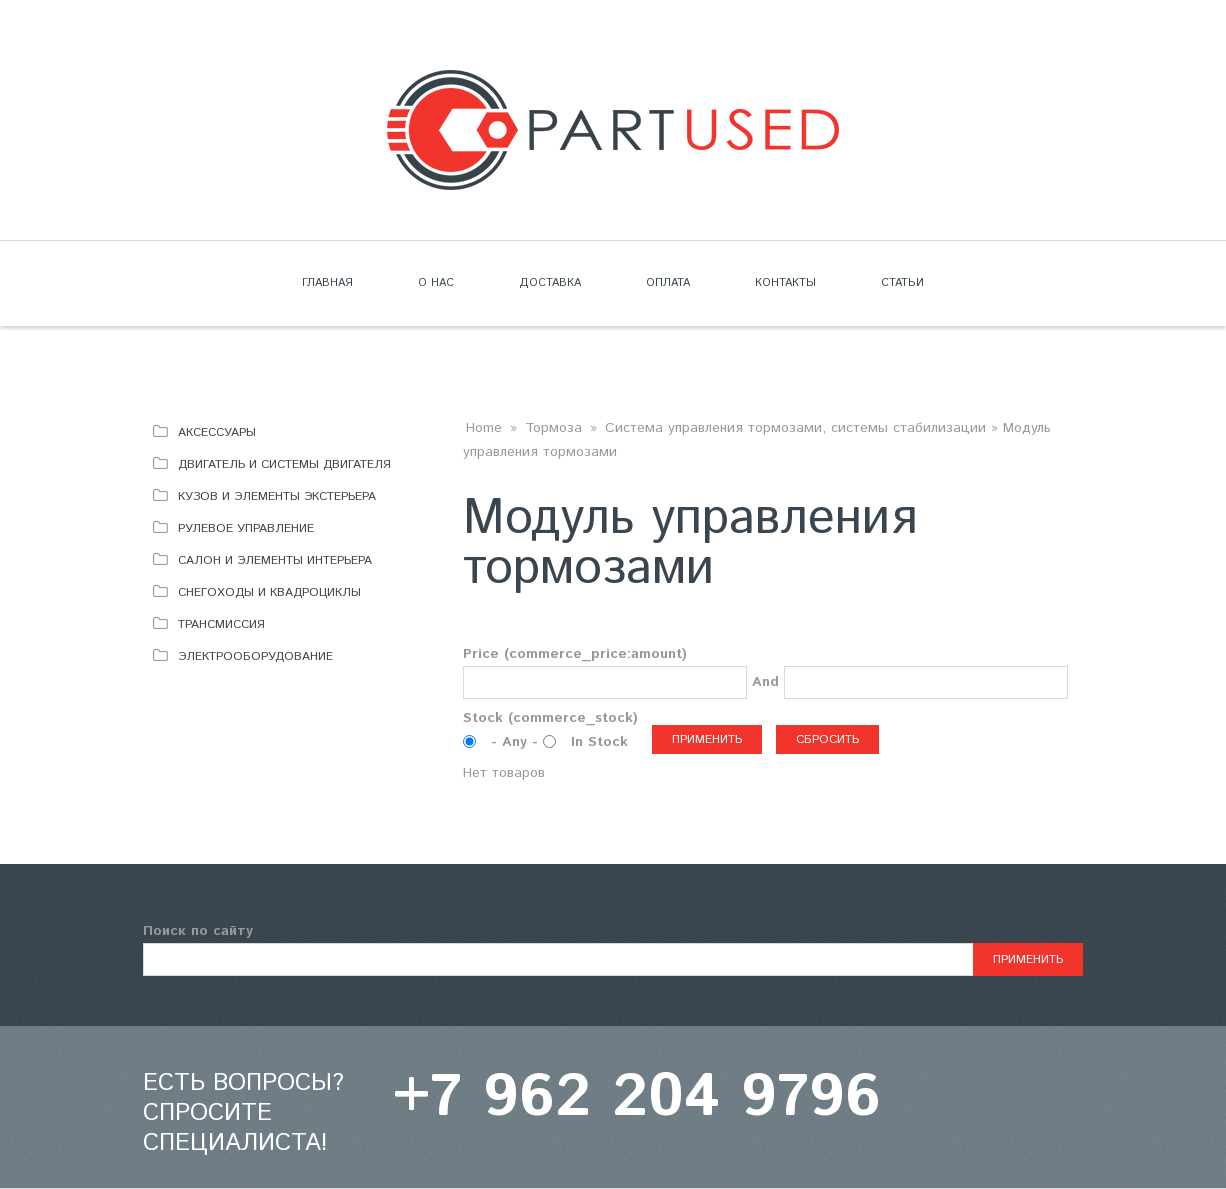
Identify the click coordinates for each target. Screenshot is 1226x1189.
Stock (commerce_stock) (550, 718)
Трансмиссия (221, 624)
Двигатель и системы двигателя (284, 464)
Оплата (668, 283)
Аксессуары (217, 432)
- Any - (517, 742)
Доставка (550, 283)
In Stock (599, 742)
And (765, 682)
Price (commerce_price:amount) (575, 654)
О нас (436, 283)
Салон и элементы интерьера (275, 560)
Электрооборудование (255, 656)
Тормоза (553, 428)
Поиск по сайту (198, 931)
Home (484, 428)
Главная (327, 283)
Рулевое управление (246, 528)
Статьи (902, 283)
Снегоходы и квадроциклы (269, 592)
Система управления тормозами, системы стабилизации (795, 428)
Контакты (785, 283)
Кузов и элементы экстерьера (277, 496)
